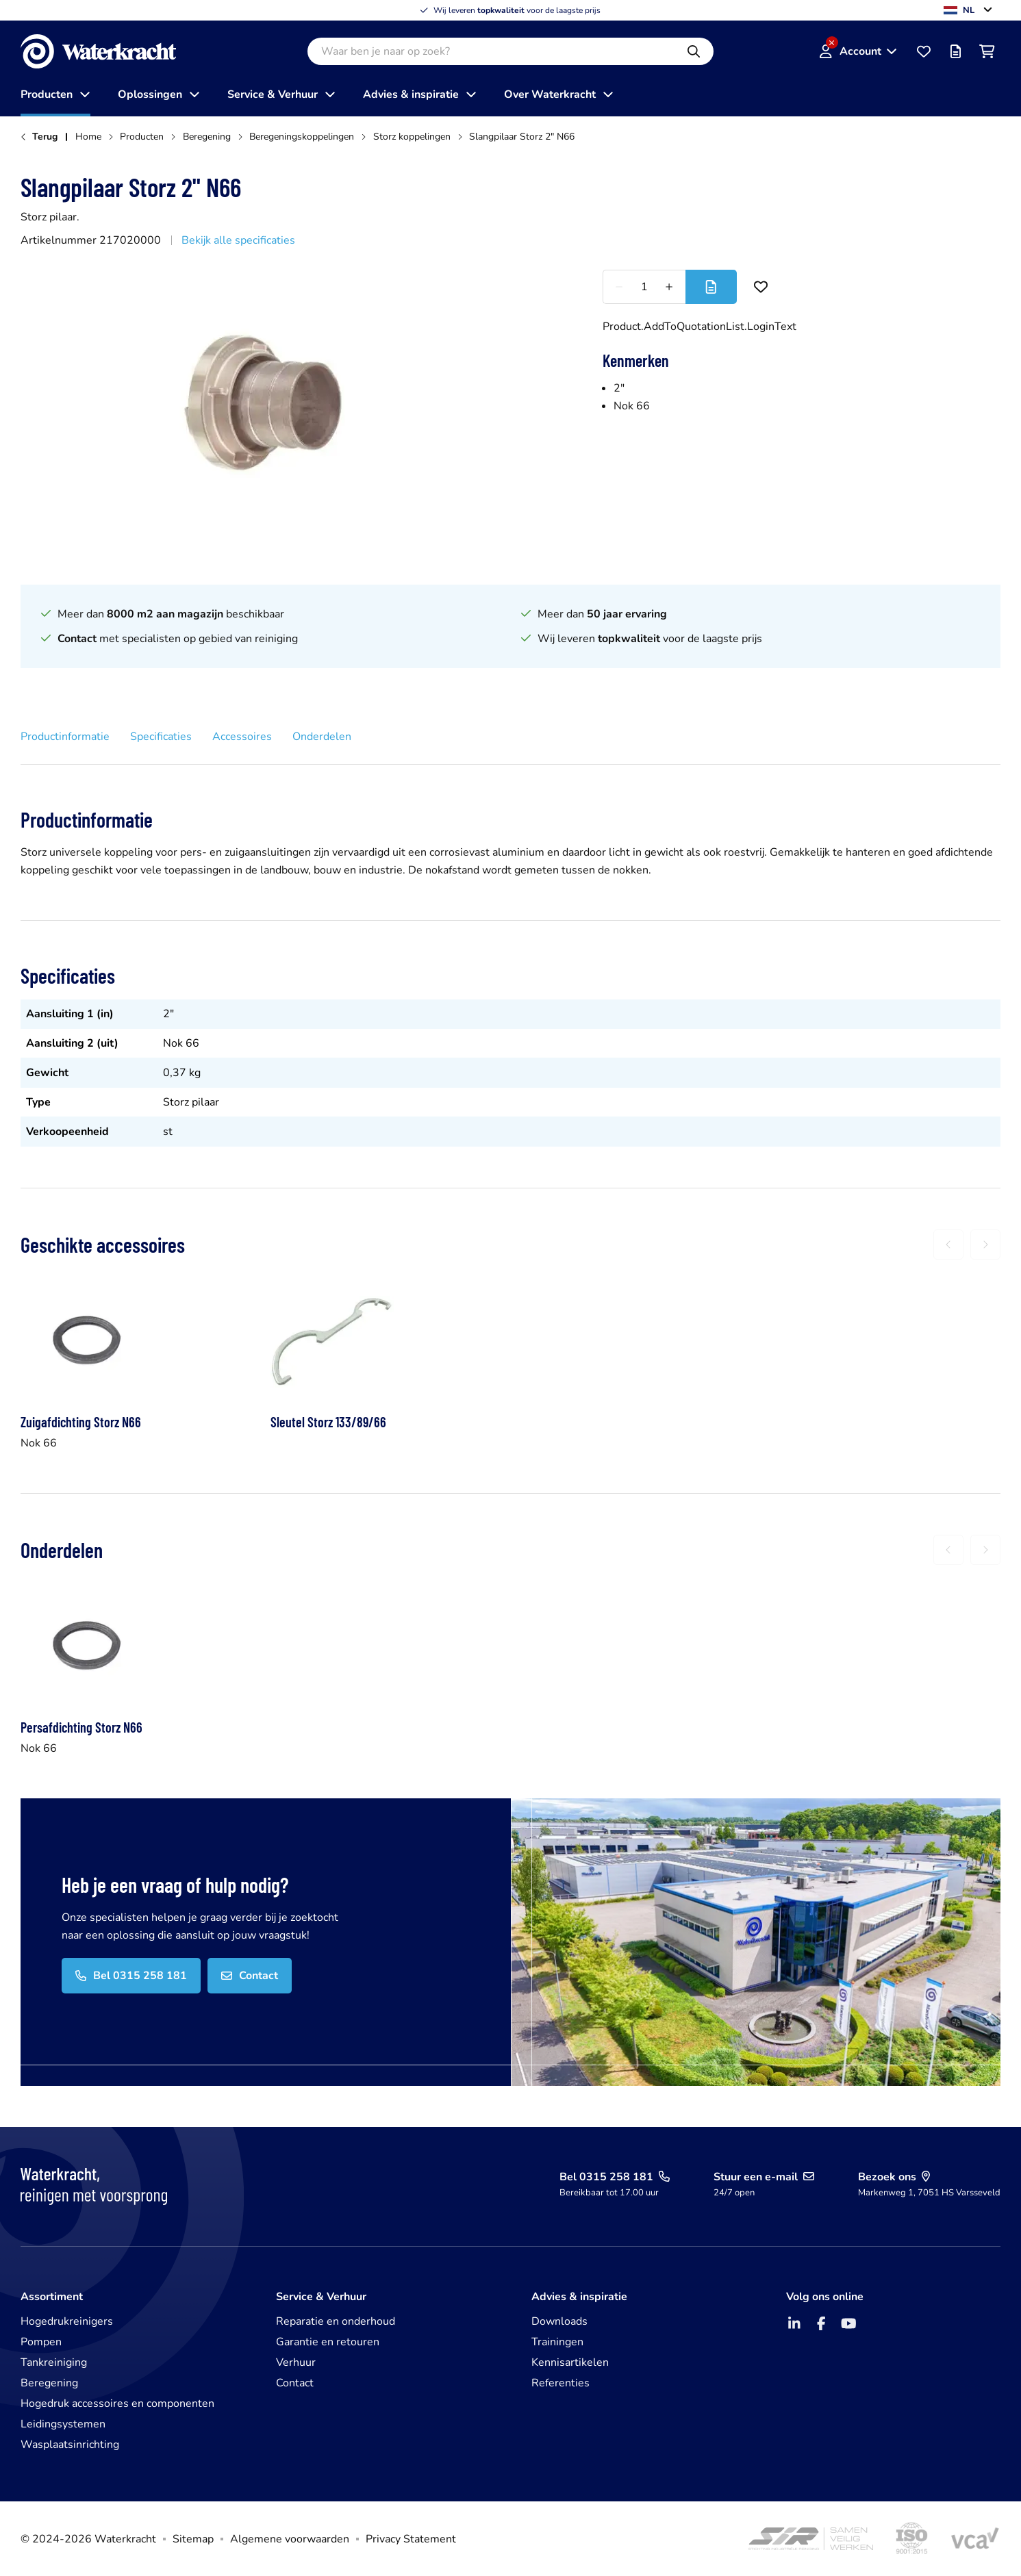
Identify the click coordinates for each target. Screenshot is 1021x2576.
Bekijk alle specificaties (238, 240)
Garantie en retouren (327, 2341)
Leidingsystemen (63, 2424)
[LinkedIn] (793, 2323)
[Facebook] (821, 2323)
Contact (295, 2382)
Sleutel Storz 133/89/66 (328, 1422)
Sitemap (193, 2539)
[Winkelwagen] (986, 51)
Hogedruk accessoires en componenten (117, 2403)
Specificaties (161, 736)
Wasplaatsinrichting (70, 2444)
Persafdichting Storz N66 (81, 1727)
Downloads (559, 2321)
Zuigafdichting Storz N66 (81, 1422)
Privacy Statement (411, 2539)
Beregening (49, 2382)
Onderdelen (321, 736)
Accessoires (242, 736)
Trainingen (557, 2341)
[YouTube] (848, 2323)
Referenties (560, 2382)
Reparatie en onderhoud (335, 2321)
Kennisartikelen (570, 2362)
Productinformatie (65, 736)
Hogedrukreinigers (67, 2321)
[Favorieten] (923, 51)
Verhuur (296, 2362)
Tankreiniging (54, 2362)
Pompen (41, 2341)
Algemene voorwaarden (289, 2539)
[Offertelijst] (955, 51)
